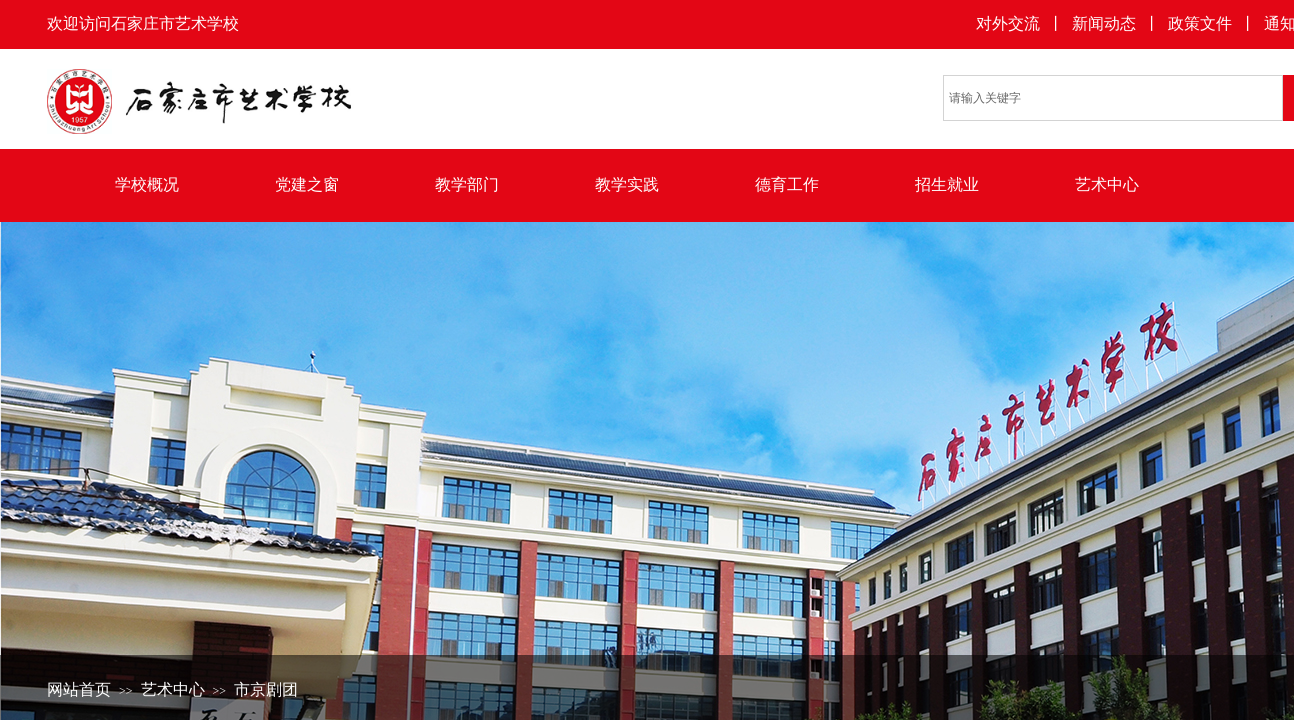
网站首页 (79, 689)
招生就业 (947, 184)
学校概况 (147, 184)
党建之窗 (307, 184)
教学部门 (467, 184)
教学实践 (627, 184)
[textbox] (1113, 98)
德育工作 (787, 184)
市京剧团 (266, 689)
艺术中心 (1107, 184)
